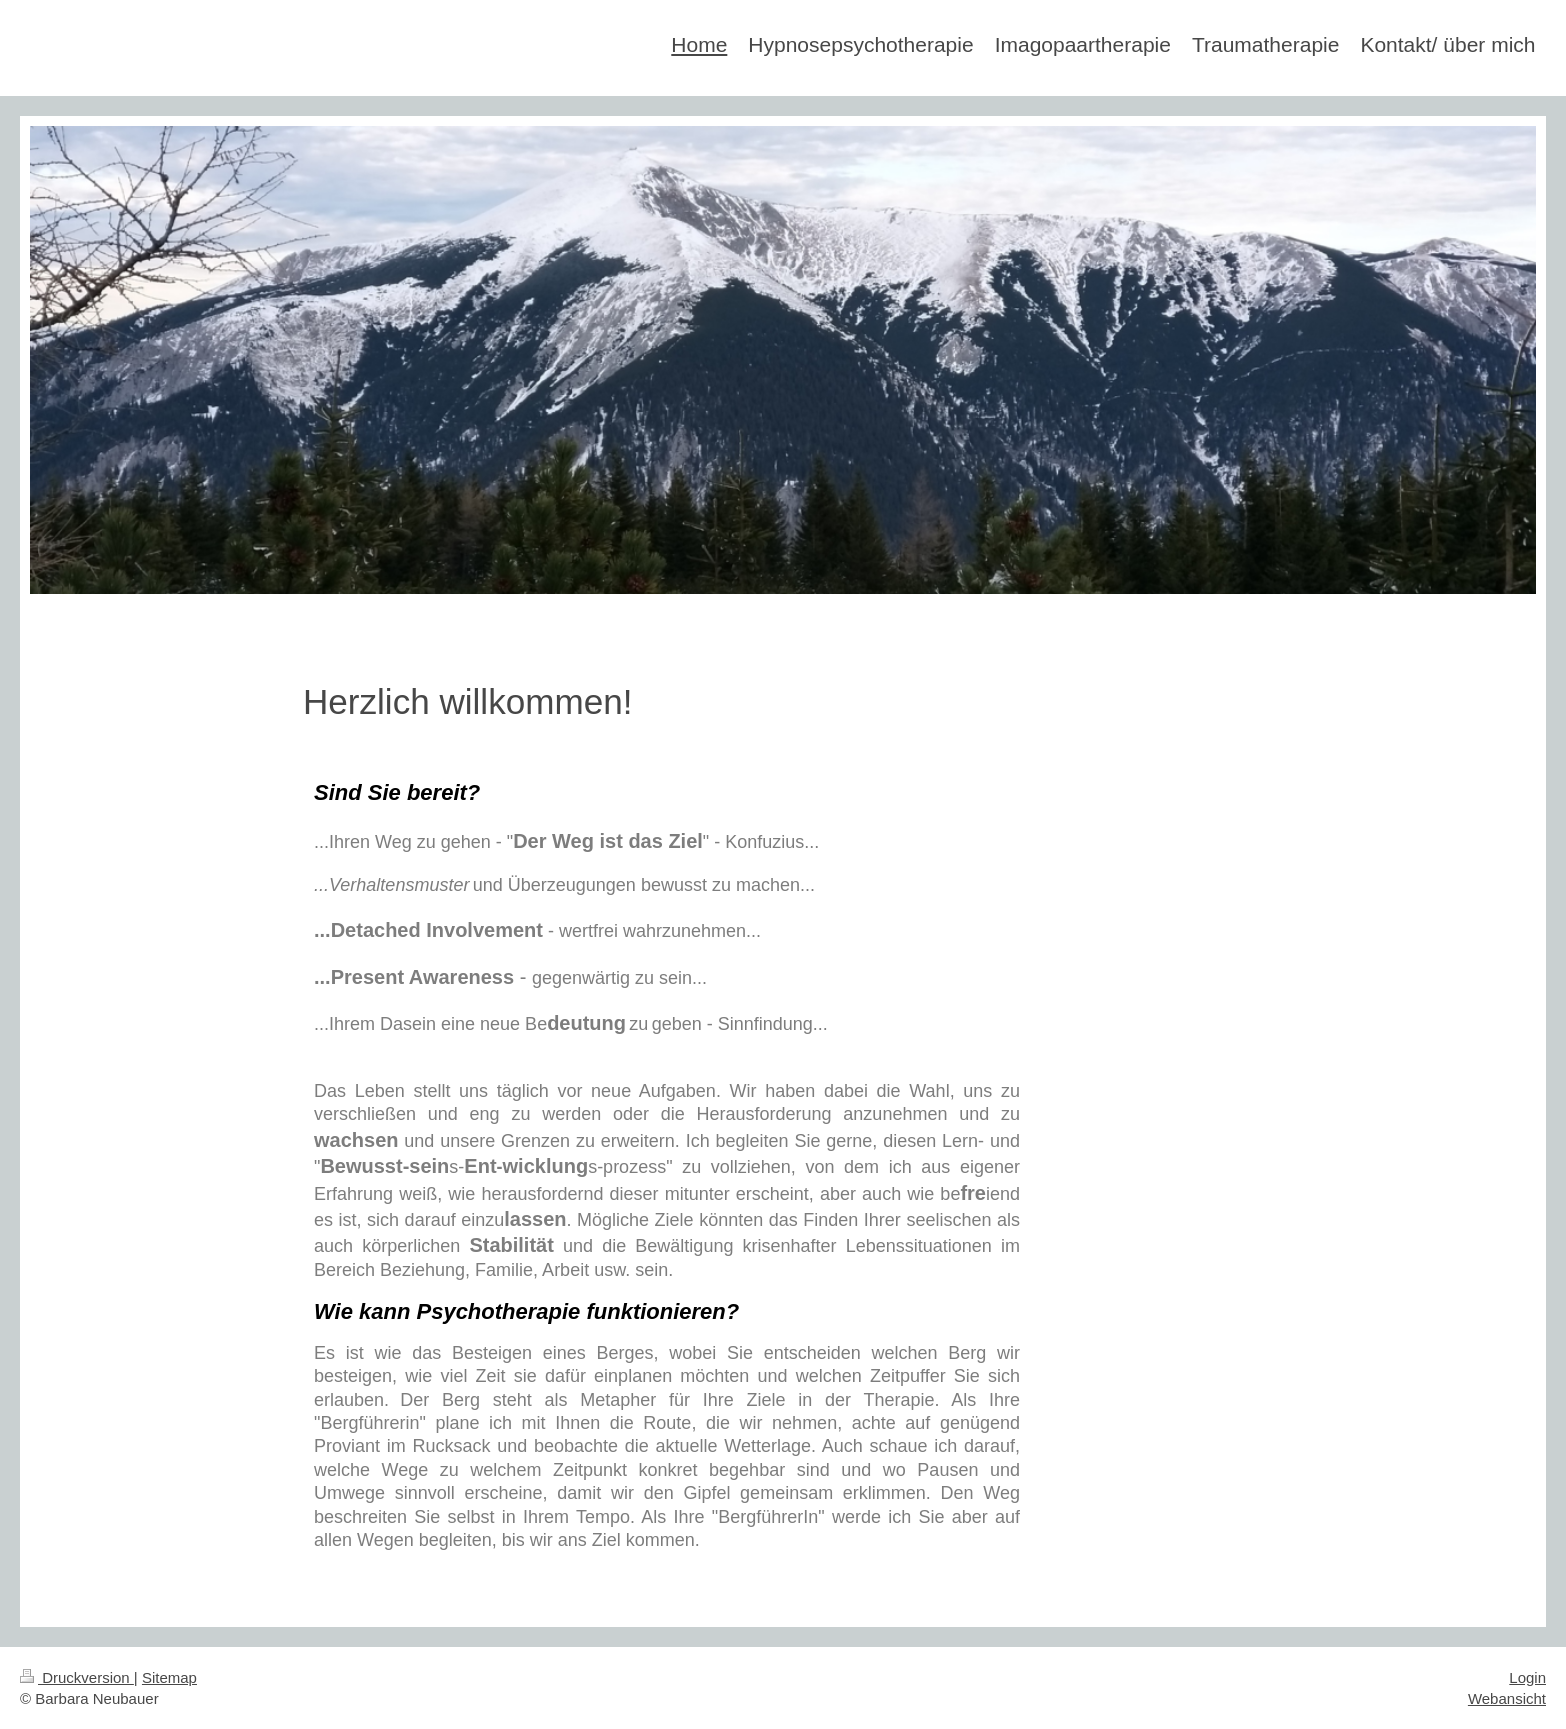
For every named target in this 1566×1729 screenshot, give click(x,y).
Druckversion (77, 1677)
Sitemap (169, 1677)
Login (1527, 1677)
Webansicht (1507, 1698)
